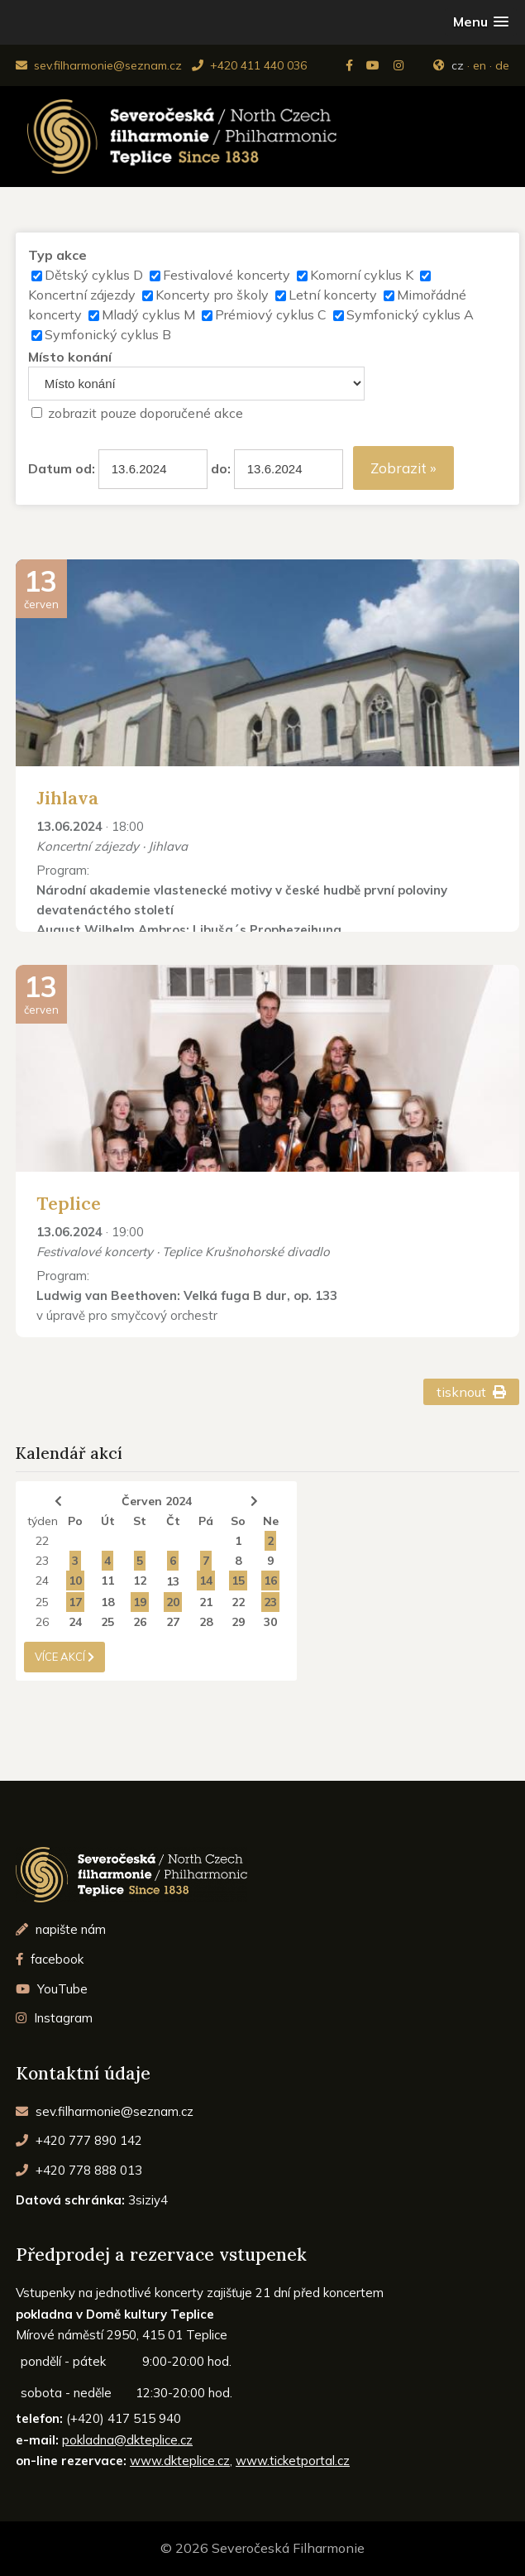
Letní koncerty (333, 294)
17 (75, 1602)
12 (139, 1580)
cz (457, 65)
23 (42, 1560)
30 (270, 1621)
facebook (50, 1959)
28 (205, 1621)
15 (238, 1580)
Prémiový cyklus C (271, 314)
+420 (79, 2140)
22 (42, 1540)
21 (205, 1602)
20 (172, 1602)
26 (42, 1621)
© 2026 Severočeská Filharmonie (262, 2548)
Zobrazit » (403, 468)
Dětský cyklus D (94, 274)
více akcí (64, 1656)
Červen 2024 (157, 1501)
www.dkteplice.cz (180, 2460)
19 (139, 1602)
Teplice (68, 1203)
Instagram (54, 2018)
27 (172, 1621)
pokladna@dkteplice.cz (127, 2440)
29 (238, 1621)
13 (172, 1581)
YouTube (52, 1989)
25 (42, 1602)
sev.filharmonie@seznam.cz (99, 65)
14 (205, 1580)
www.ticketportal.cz (293, 2460)
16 (270, 1580)
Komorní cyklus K (361, 274)
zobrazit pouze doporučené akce (145, 413)
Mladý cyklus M (148, 314)
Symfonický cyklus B (108, 334)
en (479, 65)
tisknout (472, 1392)
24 (42, 1580)
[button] (481, 22)
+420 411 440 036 (249, 65)
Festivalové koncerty (226, 274)
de (502, 65)
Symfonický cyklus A (410, 314)
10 (75, 1580)
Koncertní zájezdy (82, 294)
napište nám (61, 1929)
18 (107, 1602)
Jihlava (67, 797)
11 (107, 1580)
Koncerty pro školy (212, 294)
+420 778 (79, 2170)
